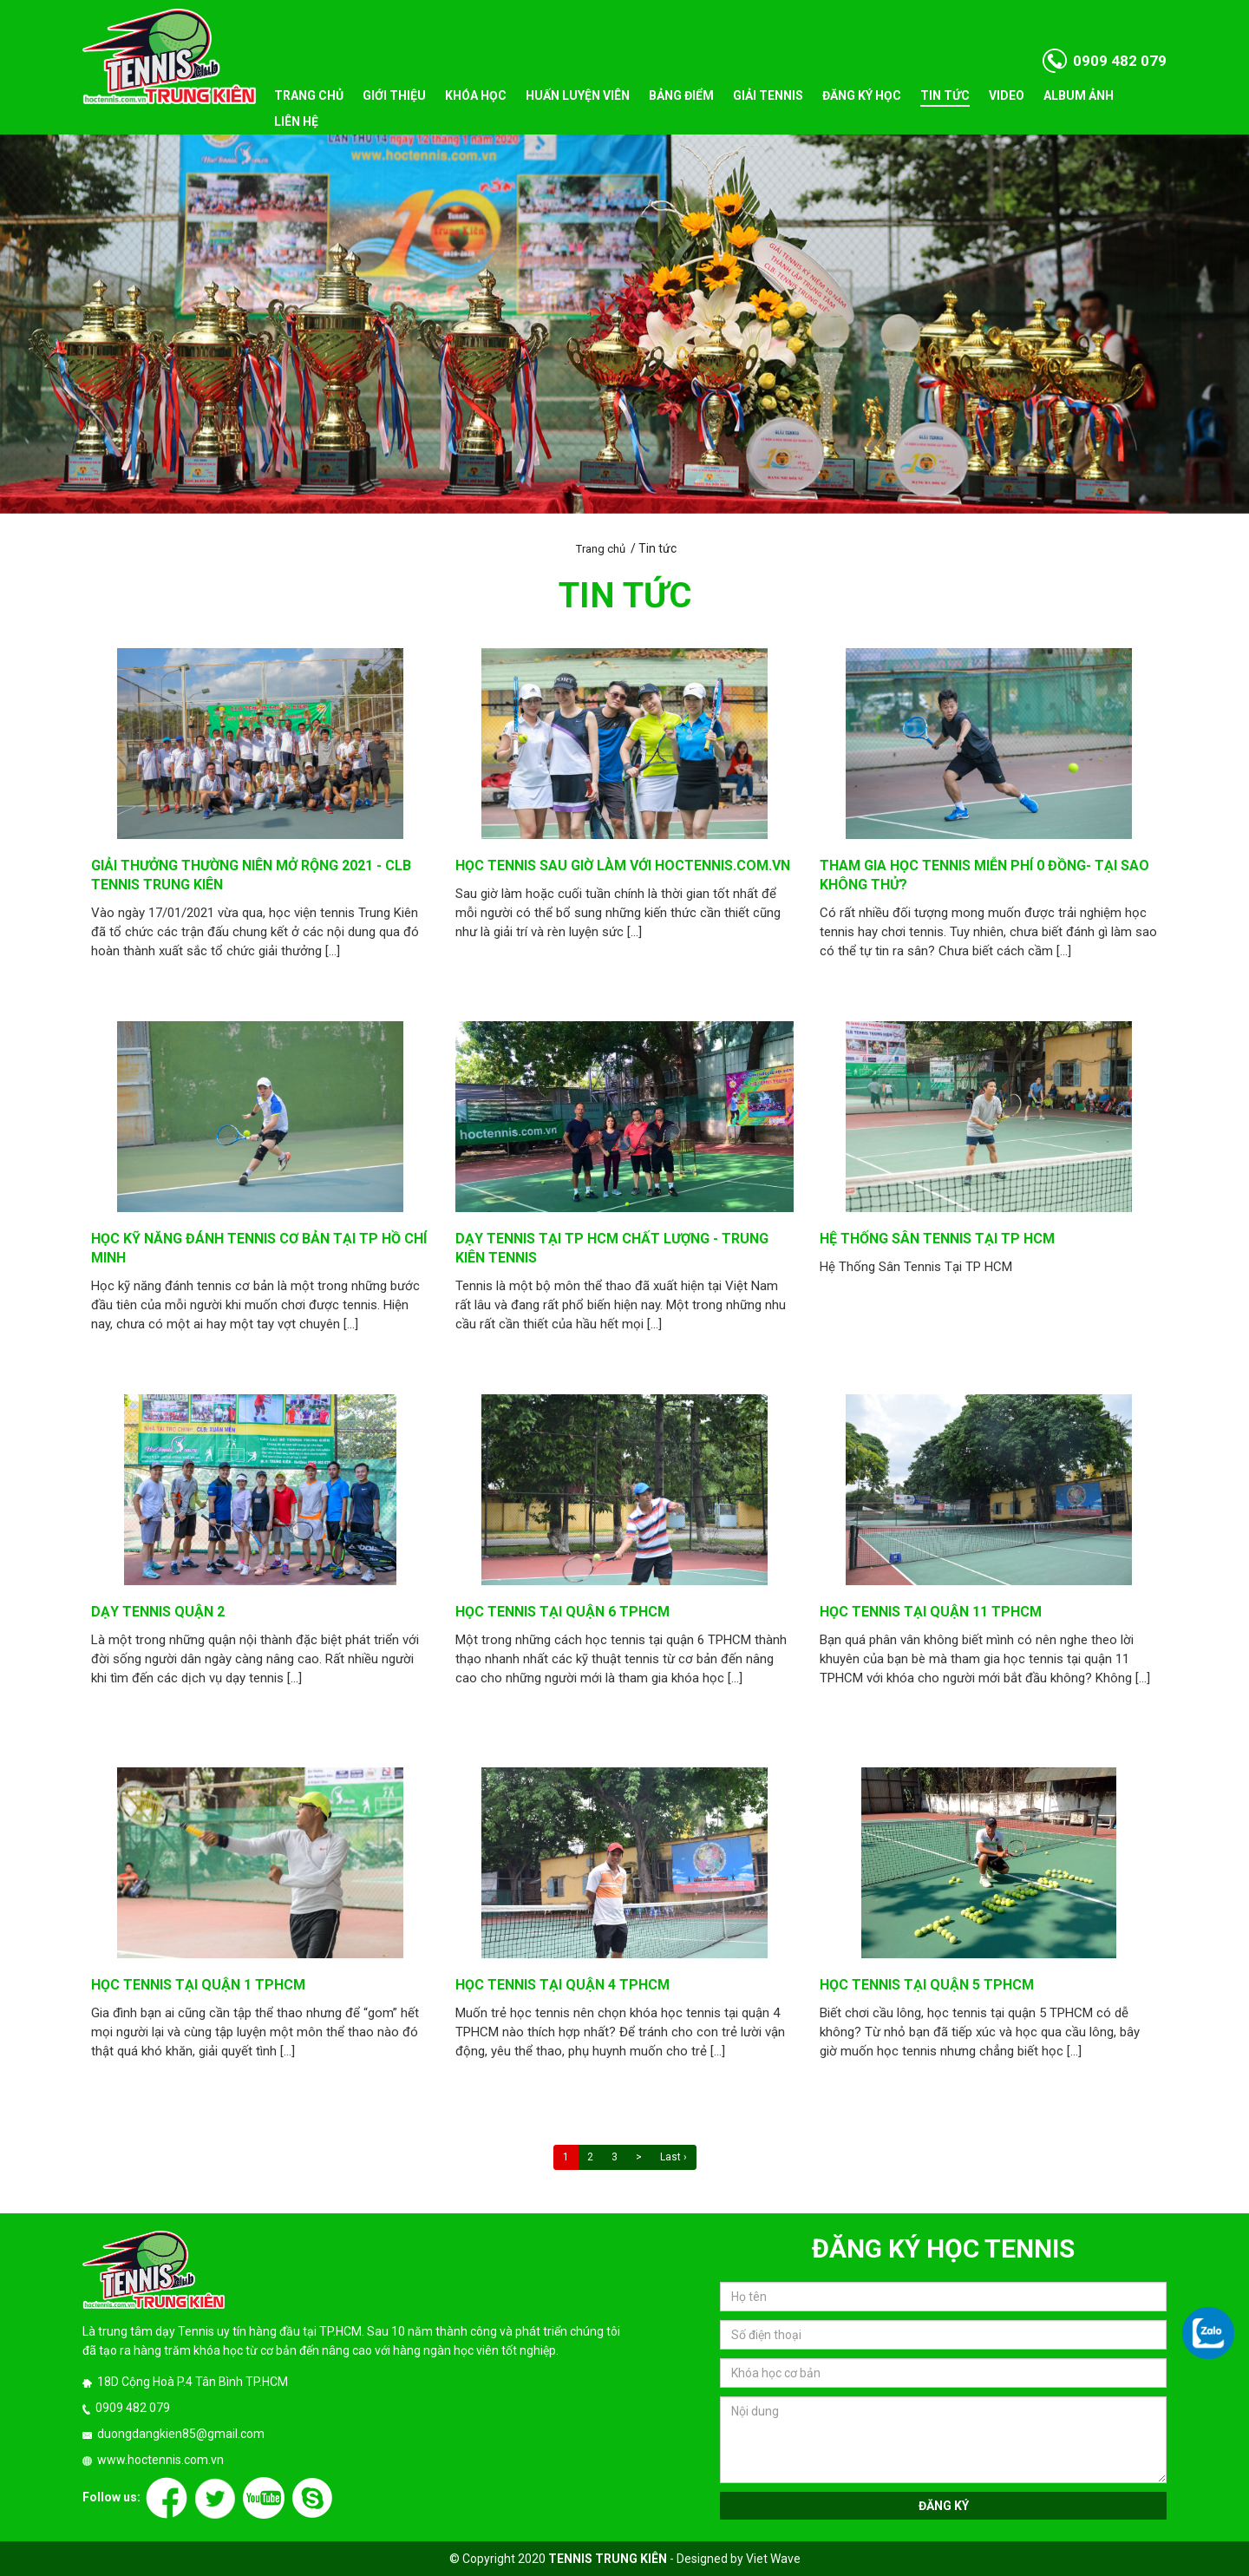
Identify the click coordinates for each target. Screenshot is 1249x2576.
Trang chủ (308, 95)
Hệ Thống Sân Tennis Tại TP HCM (937, 1238)
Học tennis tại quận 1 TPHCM (198, 1984)
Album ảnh (1078, 95)
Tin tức (945, 95)
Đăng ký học (861, 95)
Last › (673, 2157)
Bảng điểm (681, 95)
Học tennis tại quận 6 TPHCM (562, 1611)
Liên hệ (296, 121)
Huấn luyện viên (578, 95)
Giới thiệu (394, 95)
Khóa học (476, 95)
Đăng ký (944, 2506)
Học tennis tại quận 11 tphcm (931, 1611)
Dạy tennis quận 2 (158, 1611)
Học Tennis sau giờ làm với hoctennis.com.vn (622, 865)
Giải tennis (768, 95)
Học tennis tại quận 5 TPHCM (927, 1984)
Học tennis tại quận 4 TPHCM (562, 1984)
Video (1006, 95)
